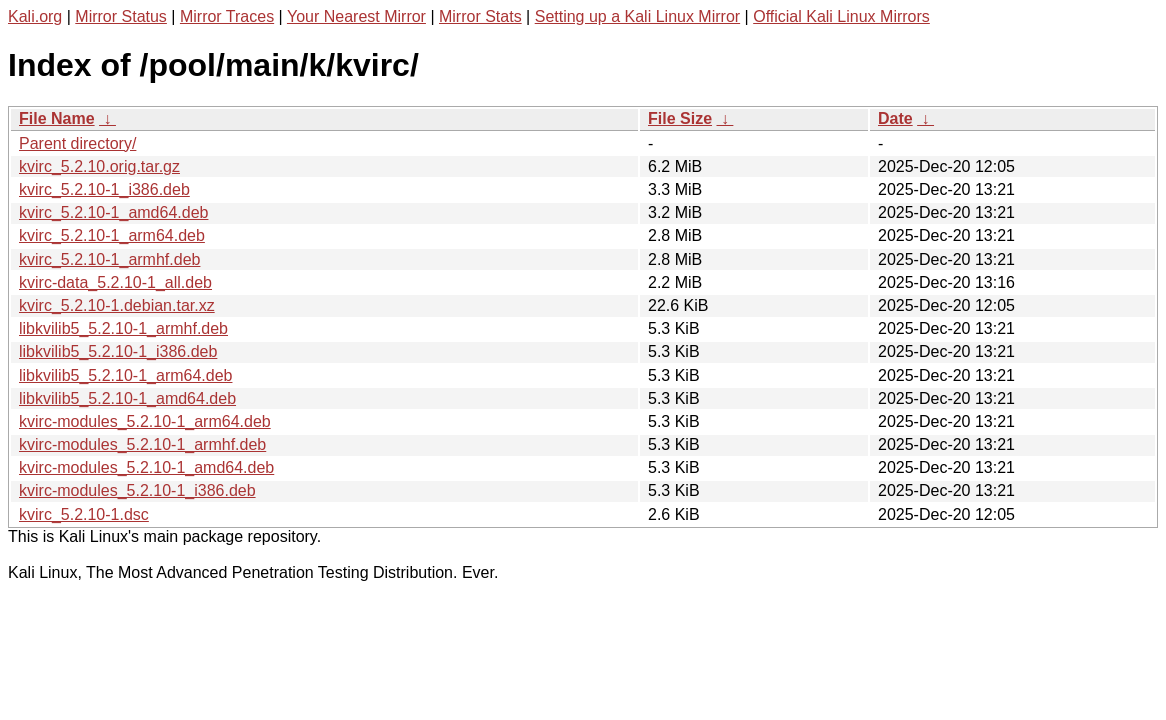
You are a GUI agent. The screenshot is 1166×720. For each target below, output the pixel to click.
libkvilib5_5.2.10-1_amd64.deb (127, 398)
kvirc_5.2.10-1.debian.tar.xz (117, 305)
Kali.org (35, 16)
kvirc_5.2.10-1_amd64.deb (113, 212)
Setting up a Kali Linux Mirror (637, 16)
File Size (680, 118)
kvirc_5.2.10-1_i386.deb (104, 189)
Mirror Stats (480, 16)
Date (895, 118)
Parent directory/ (77, 143)
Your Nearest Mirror (356, 16)
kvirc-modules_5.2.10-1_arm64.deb (145, 421)
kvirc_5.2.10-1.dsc (84, 514)
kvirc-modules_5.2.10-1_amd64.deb (146, 467)
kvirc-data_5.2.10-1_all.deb (115, 282)
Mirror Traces (227, 16)
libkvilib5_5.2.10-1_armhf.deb (123, 328)
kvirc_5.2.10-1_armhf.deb (109, 259)
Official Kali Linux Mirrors (841, 16)
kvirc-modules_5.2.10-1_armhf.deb (142, 444)
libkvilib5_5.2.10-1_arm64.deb (125, 375)
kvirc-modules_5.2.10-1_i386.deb (137, 490)
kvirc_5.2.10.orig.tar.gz (99, 166)
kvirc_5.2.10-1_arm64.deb (112, 235)
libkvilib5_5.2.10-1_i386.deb (118, 351)
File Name (57, 118)
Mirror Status (121, 16)
